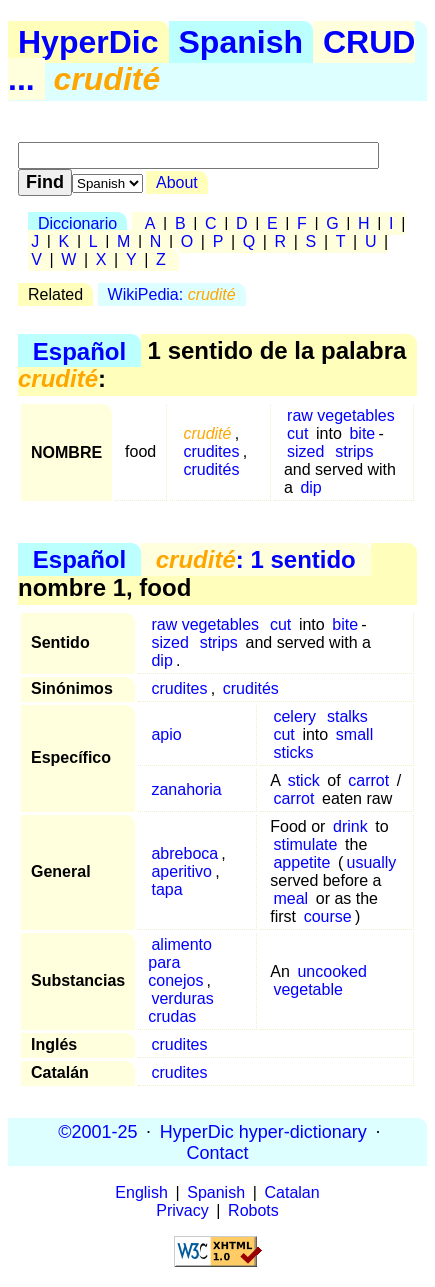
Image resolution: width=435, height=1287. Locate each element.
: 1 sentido (256, 559)
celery (294, 716)
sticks (293, 752)
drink (350, 826)
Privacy (182, 1210)
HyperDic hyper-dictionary (263, 1131)
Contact (217, 1152)
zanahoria (186, 789)
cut (297, 433)
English (141, 1192)
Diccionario (77, 223)
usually (372, 862)
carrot (368, 780)
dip (310, 487)
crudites (211, 451)
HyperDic (88, 42)
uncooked (331, 971)
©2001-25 (97, 1131)
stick (304, 780)
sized (305, 451)
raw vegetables (341, 415)
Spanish (241, 42)
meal (290, 898)
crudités (211, 469)
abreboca (184, 853)
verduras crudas (180, 1007)
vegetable (307, 989)
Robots (253, 1210)
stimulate (305, 844)
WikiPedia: (172, 294)
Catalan (292, 1192)
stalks (347, 716)
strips (354, 451)
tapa (166, 889)
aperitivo (181, 871)
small (354, 734)
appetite (301, 862)
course (328, 916)
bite (362, 433)
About (177, 182)
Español (79, 350)
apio (166, 734)
